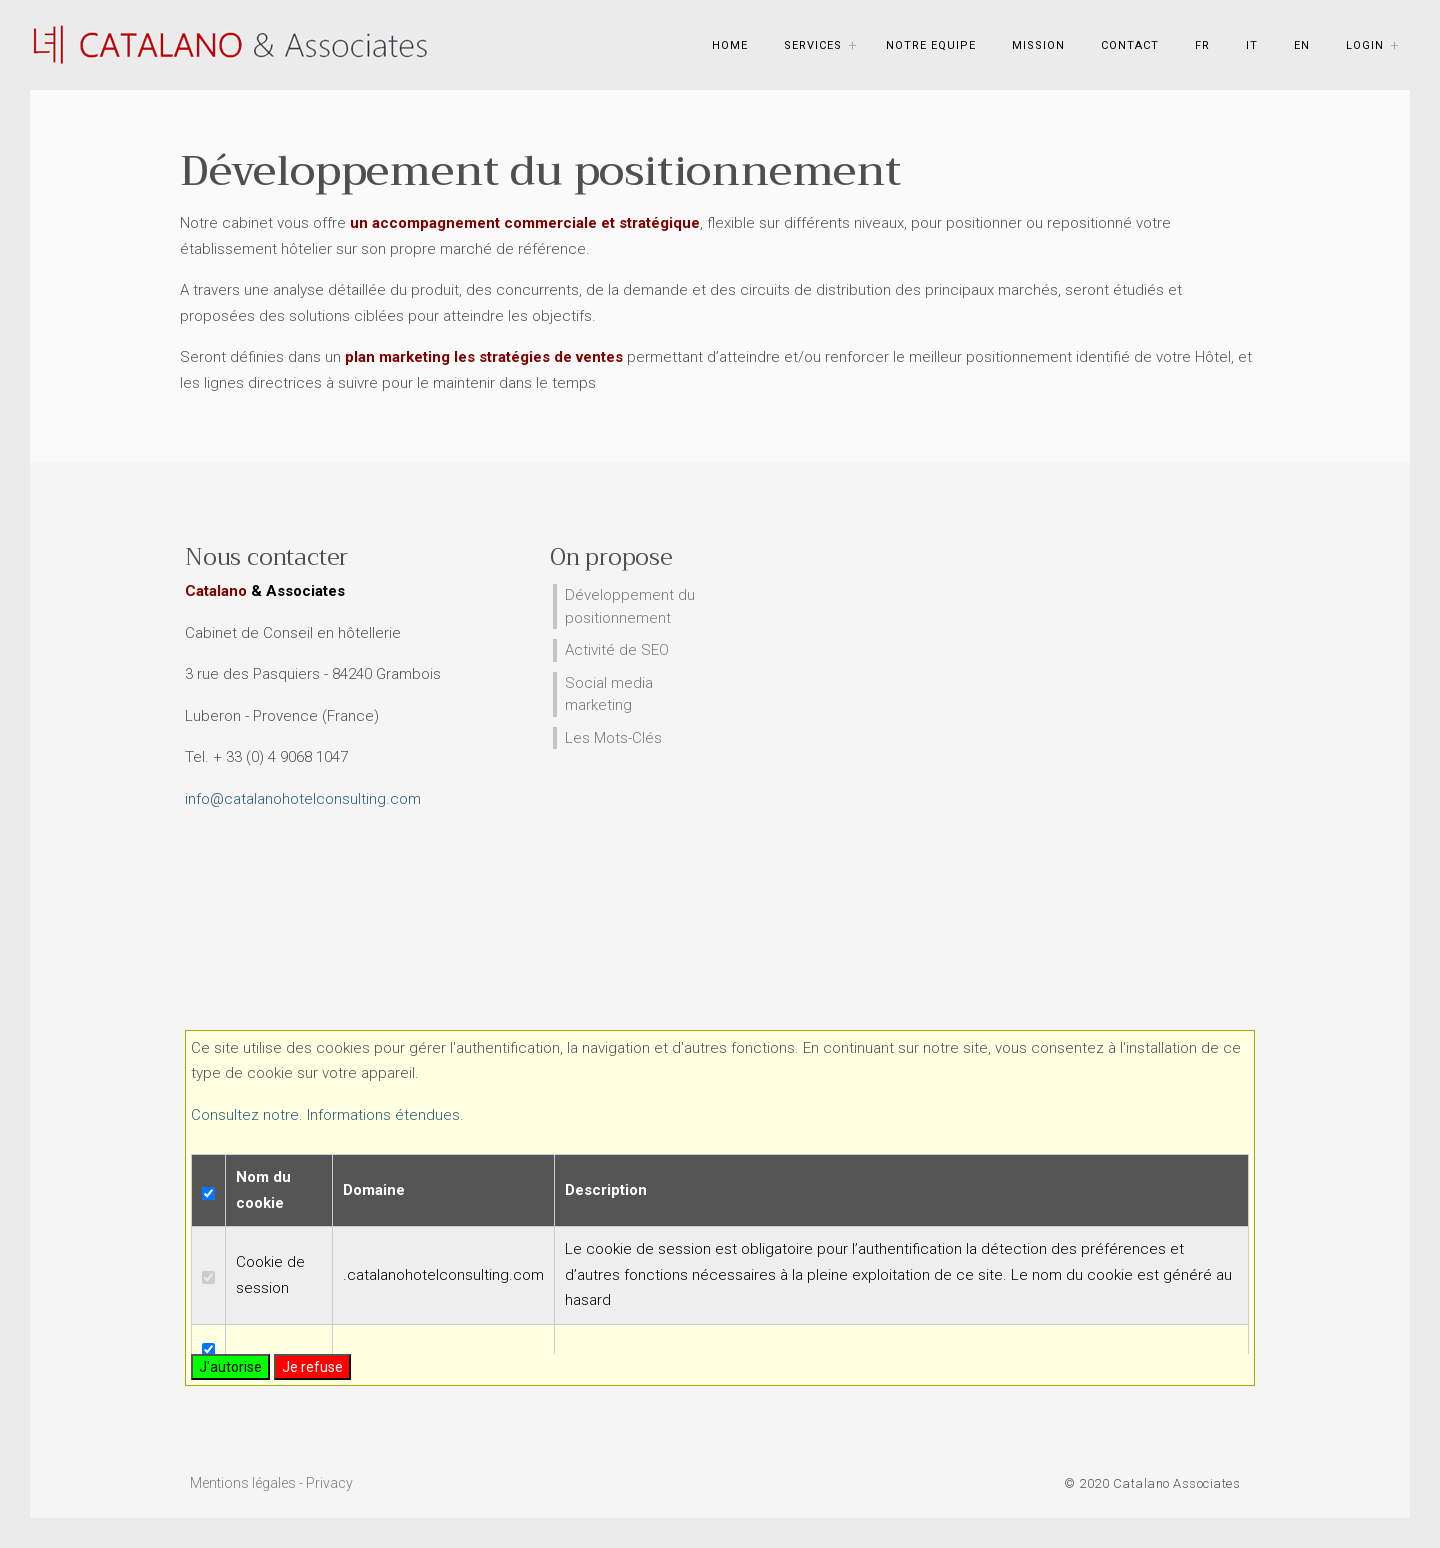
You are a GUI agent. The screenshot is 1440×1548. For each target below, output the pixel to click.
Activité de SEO (617, 650)
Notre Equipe (931, 45)
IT (1252, 45)
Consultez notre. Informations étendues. (327, 1115)
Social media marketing (609, 694)
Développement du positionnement (630, 606)
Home (730, 45)
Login (1365, 45)
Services (813, 45)
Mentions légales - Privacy (271, 1483)
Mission (1038, 45)
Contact (1130, 45)
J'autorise (230, 1367)
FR (1202, 45)
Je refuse (312, 1367)
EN (1302, 45)
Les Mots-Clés (613, 738)
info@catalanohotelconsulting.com (303, 799)
